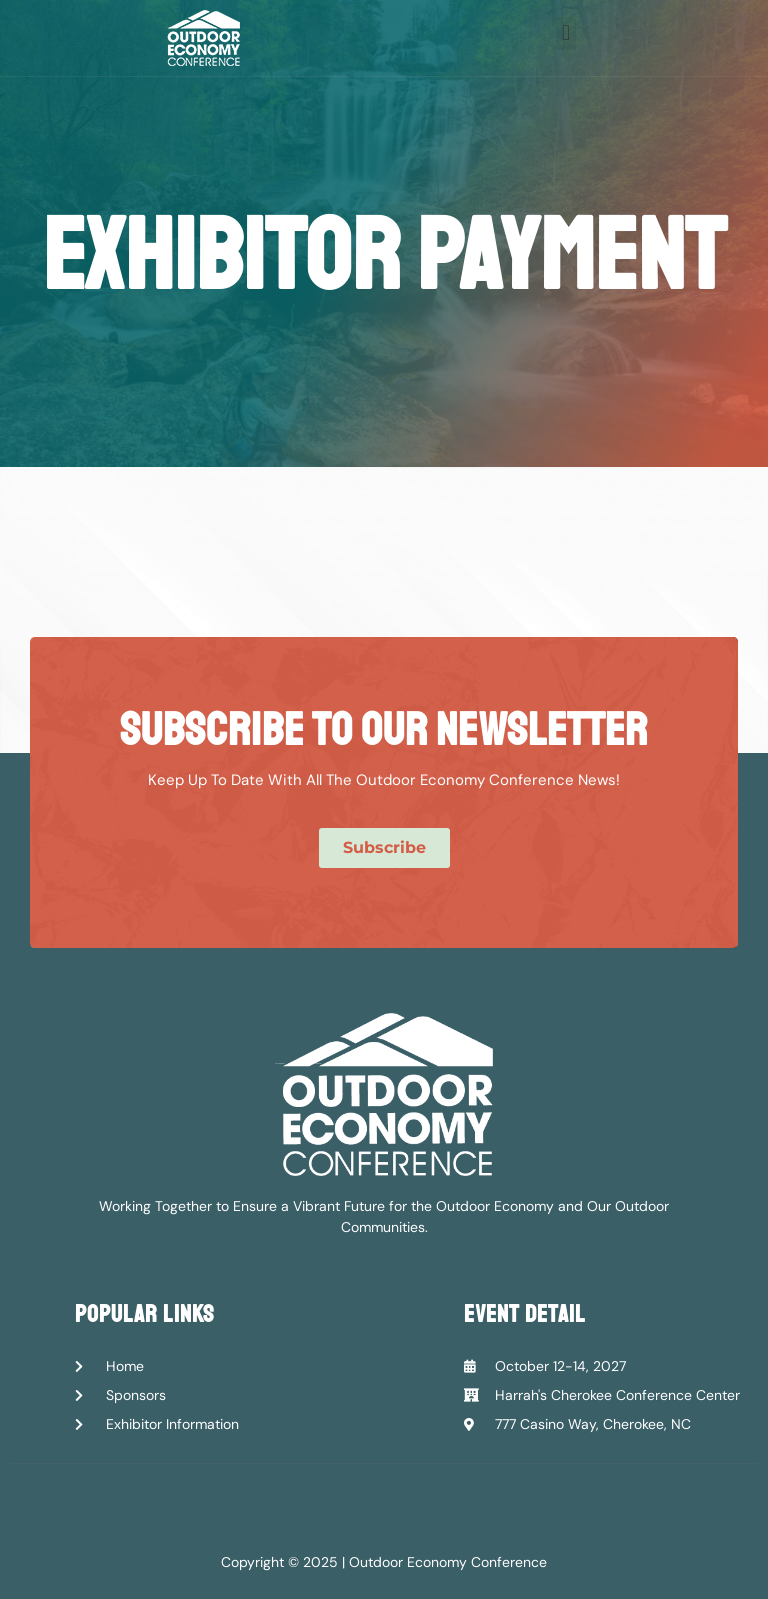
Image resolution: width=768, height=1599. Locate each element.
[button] (565, 33)
